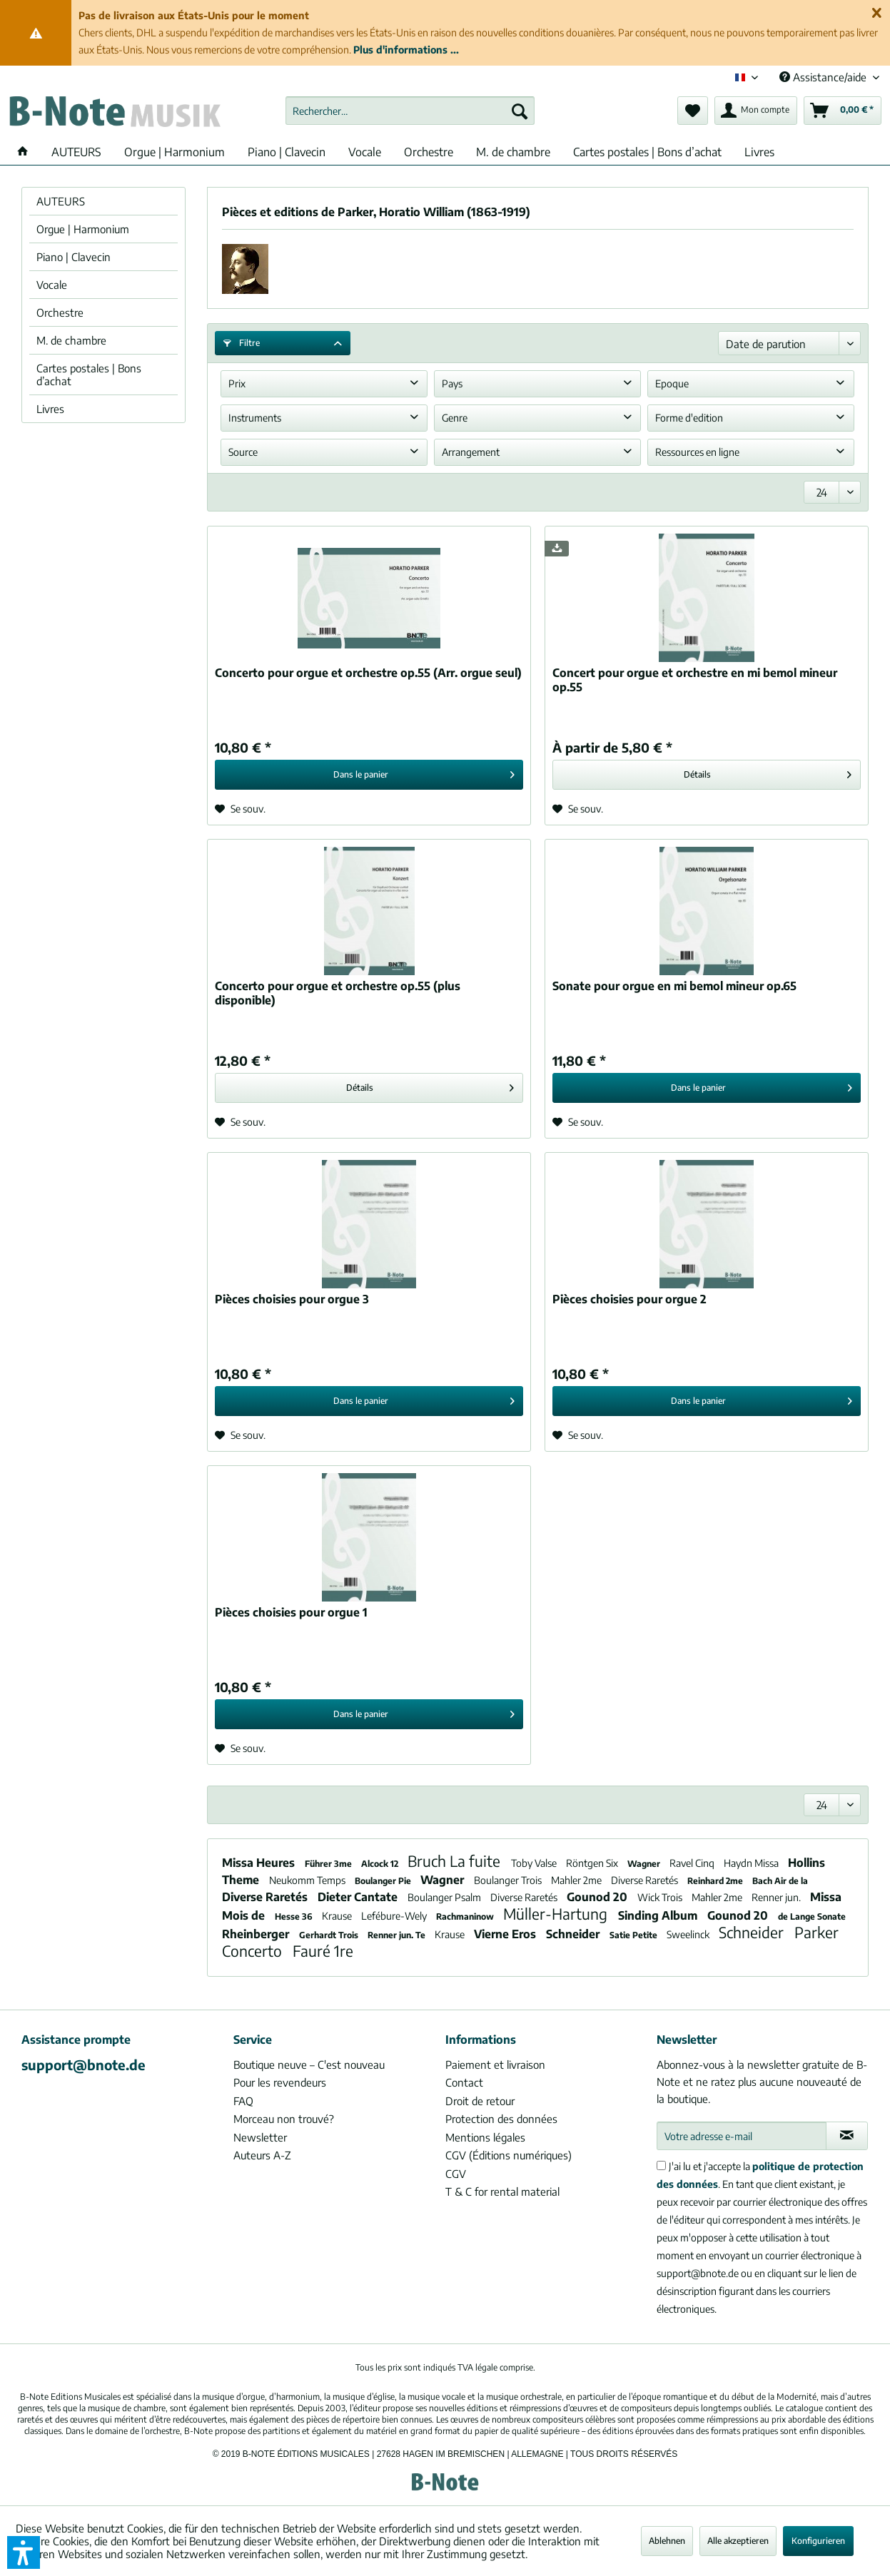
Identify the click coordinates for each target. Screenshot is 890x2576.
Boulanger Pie (384, 1880)
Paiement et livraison (495, 2064)
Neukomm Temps (308, 1880)
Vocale (51, 284)
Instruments (254, 418)
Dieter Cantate (359, 1897)
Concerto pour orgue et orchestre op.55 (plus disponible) (337, 993)
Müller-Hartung (557, 1913)
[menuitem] (410, 110)
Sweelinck (689, 1934)
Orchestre (60, 312)
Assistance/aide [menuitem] (824, 77)
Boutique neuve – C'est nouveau (309, 2064)
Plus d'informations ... (406, 50)
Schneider (574, 1934)
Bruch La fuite (456, 1860)
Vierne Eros (506, 1934)
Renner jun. (777, 1897)
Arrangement (471, 452)
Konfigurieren (818, 2540)
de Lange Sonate (812, 1916)
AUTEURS (60, 201)
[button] (23, 2552)
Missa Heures (260, 1862)
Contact (464, 2082)
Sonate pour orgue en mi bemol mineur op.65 (674, 986)
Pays (452, 383)
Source (243, 452)
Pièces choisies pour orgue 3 (292, 1299)
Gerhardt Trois (329, 1935)
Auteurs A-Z (262, 2155)
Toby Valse (535, 1863)
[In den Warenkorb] (369, 775)
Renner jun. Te (398, 1935)
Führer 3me (329, 1863)
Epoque (672, 383)
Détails (767, 771)
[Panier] (842, 110)
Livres (50, 408)
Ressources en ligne (697, 452)
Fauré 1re (323, 1950)
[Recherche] (520, 110)
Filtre (241, 342)
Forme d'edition (689, 418)
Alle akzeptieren (738, 2540)
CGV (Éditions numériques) (508, 2155)
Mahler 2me (577, 1880)
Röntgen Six (593, 1863)
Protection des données (501, 2118)
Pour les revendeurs (279, 2082)
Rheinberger (257, 1934)
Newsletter (260, 2137)
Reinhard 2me (716, 1880)
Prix (237, 383)
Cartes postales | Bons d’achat (88, 374)
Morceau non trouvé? (283, 2118)
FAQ (243, 2100)
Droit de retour (480, 2100)
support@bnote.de (83, 2064)
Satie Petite (634, 1935)
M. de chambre (71, 340)
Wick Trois (660, 1897)
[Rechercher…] (410, 110)
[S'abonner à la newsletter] (847, 2136)
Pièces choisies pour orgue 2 (629, 1299)
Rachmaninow (466, 1916)
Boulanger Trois (509, 1880)
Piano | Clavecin (73, 256)
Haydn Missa (752, 1863)
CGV (455, 2173)
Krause (338, 1916)
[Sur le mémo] (240, 809)
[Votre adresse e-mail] (741, 2136)
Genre (454, 418)
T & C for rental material (502, 2191)
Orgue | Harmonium (82, 229)
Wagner (644, 1863)
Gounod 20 (598, 1897)
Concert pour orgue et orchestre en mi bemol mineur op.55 (694, 680)
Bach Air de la (780, 1880)
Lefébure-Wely (395, 1916)
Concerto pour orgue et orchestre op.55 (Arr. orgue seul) (368, 673)
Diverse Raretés (645, 1880)
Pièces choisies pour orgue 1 (291, 1612)
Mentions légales (485, 2137)
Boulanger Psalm (445, 1897)
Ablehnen (667, 2540)
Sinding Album (659, 1915)
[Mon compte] (755, 110)
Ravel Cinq (693, 1863)
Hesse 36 (295, 1916)
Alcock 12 (380, 1863)
